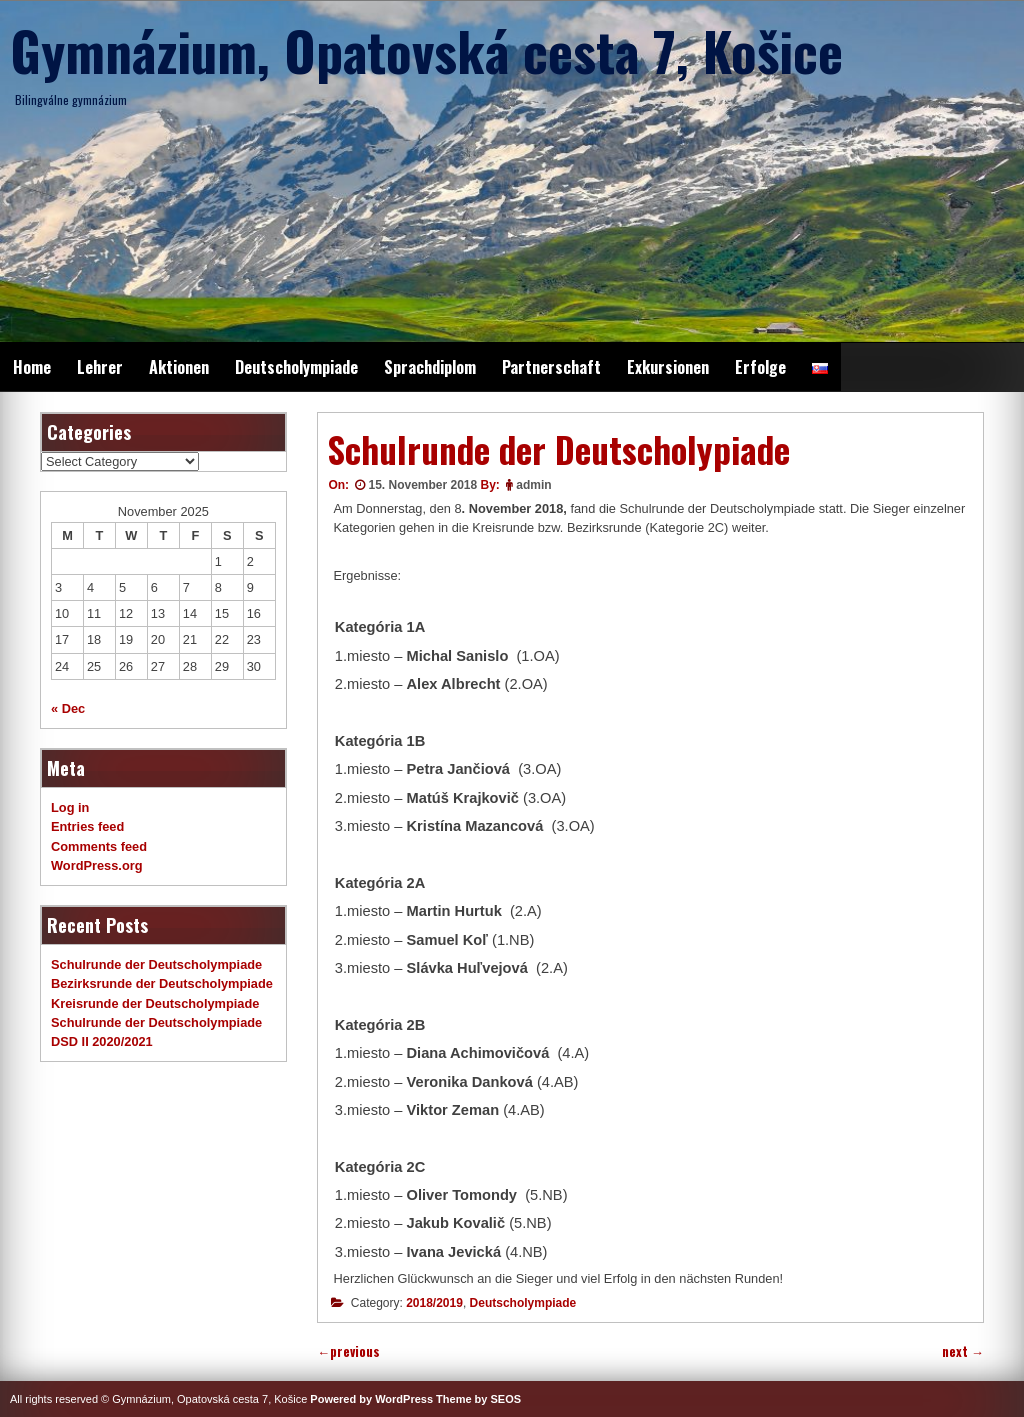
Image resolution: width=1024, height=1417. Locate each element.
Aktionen (179, 367)
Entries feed (87, 826)
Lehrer (100, 367)
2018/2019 (434, 1303)
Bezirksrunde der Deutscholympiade (162, 983)
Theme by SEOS (478, 1399)
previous (348, 1351)
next (963, 1351)
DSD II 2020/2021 (102, 1041)
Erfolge (760, 367)
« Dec (68, 708)
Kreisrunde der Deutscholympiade (155, 1003)
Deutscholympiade (296, 367)
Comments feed (99, 846)
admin (533, 485)
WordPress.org (97, 865)
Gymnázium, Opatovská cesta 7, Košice (426, 50)
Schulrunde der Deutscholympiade (156, 964)
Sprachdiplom (430, 367)
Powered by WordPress (371, 1399)
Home (32, 367)
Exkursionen (668, 367)
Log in (70, 807)
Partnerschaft (551, 367)
